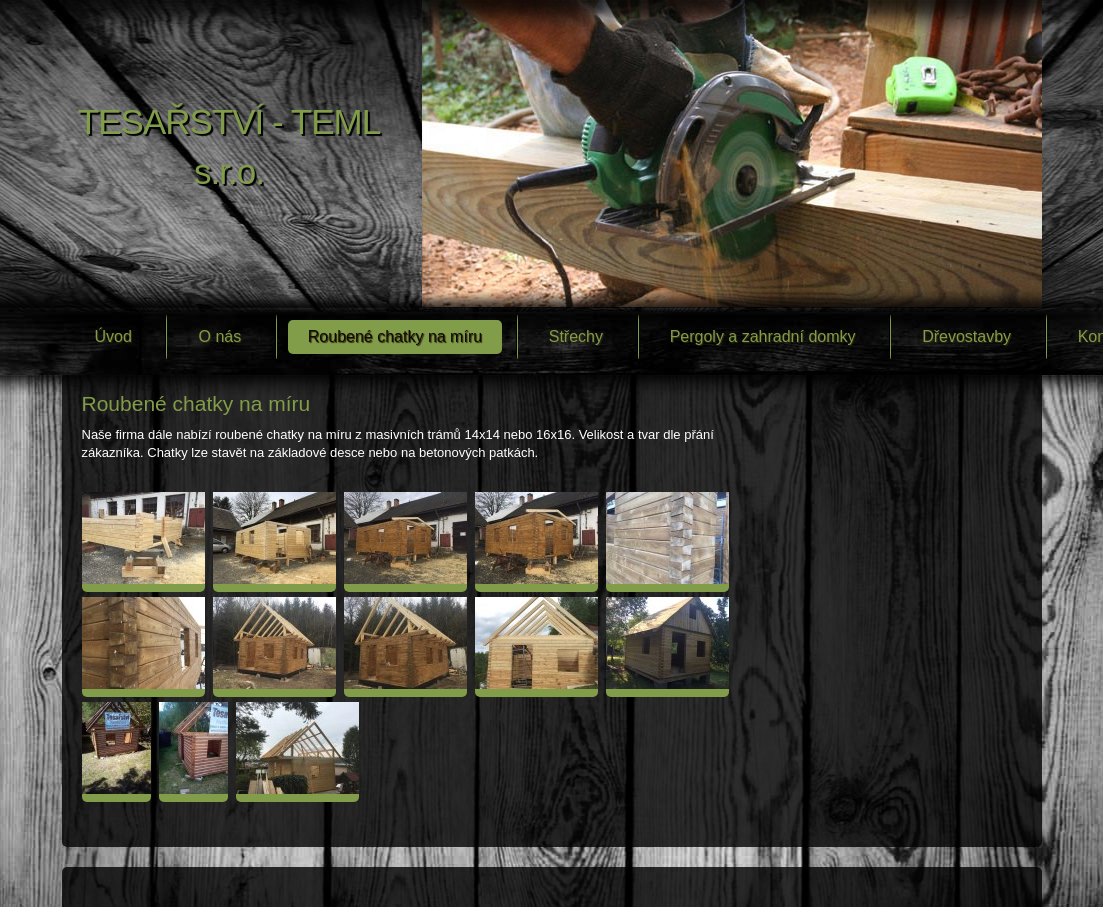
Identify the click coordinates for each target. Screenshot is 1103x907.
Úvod (113, 336)
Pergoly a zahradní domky (763, 336)
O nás (219, 336)
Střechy (576, 336)
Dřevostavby (966, 336)
